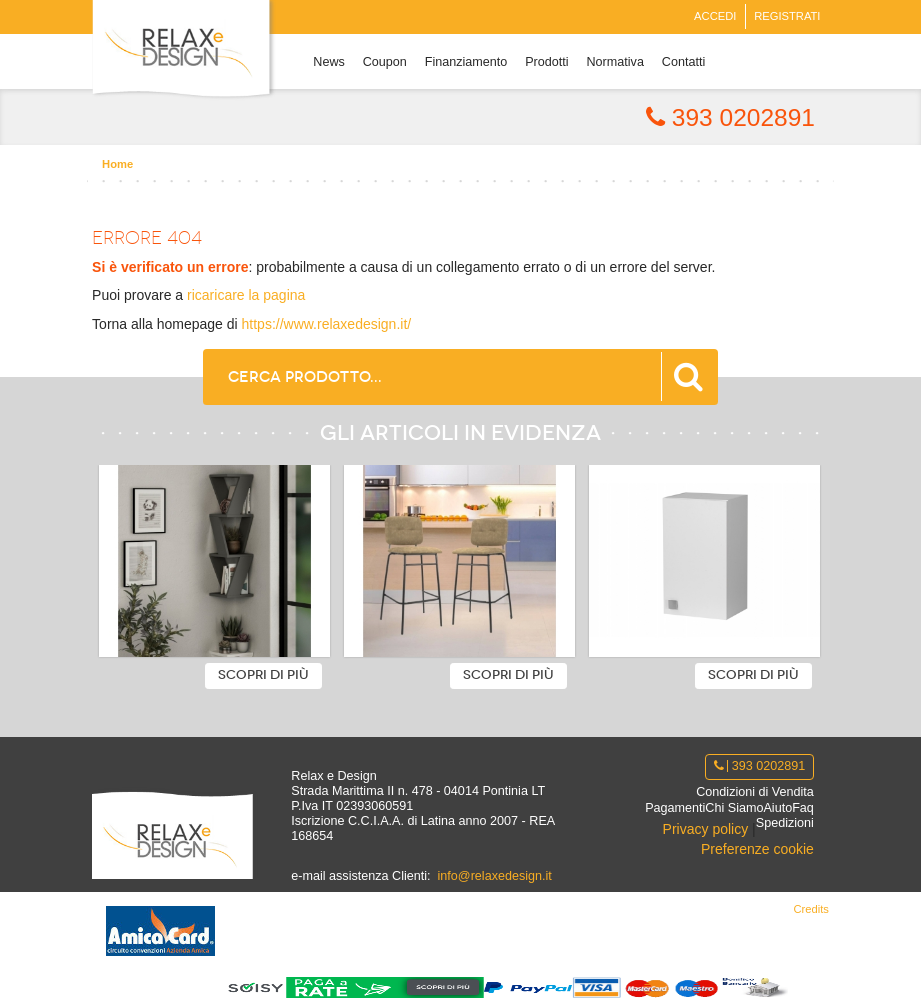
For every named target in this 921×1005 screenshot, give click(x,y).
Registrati (787, 16)
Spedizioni (785, 823)
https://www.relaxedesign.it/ (327, 324)
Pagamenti (675, 808)
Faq (803, 808)
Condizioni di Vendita (755, 792)
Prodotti (546, 62)
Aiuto (777, 808)
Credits (810, 909)
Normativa (615, 62)
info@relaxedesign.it (495, 876)
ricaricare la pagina (246, 295)
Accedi (715, 16)
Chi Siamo (734, 808)
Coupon (385, 62)
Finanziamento (466, 62)
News (329, 62)
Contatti (683, 62)
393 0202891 (730, 117)
